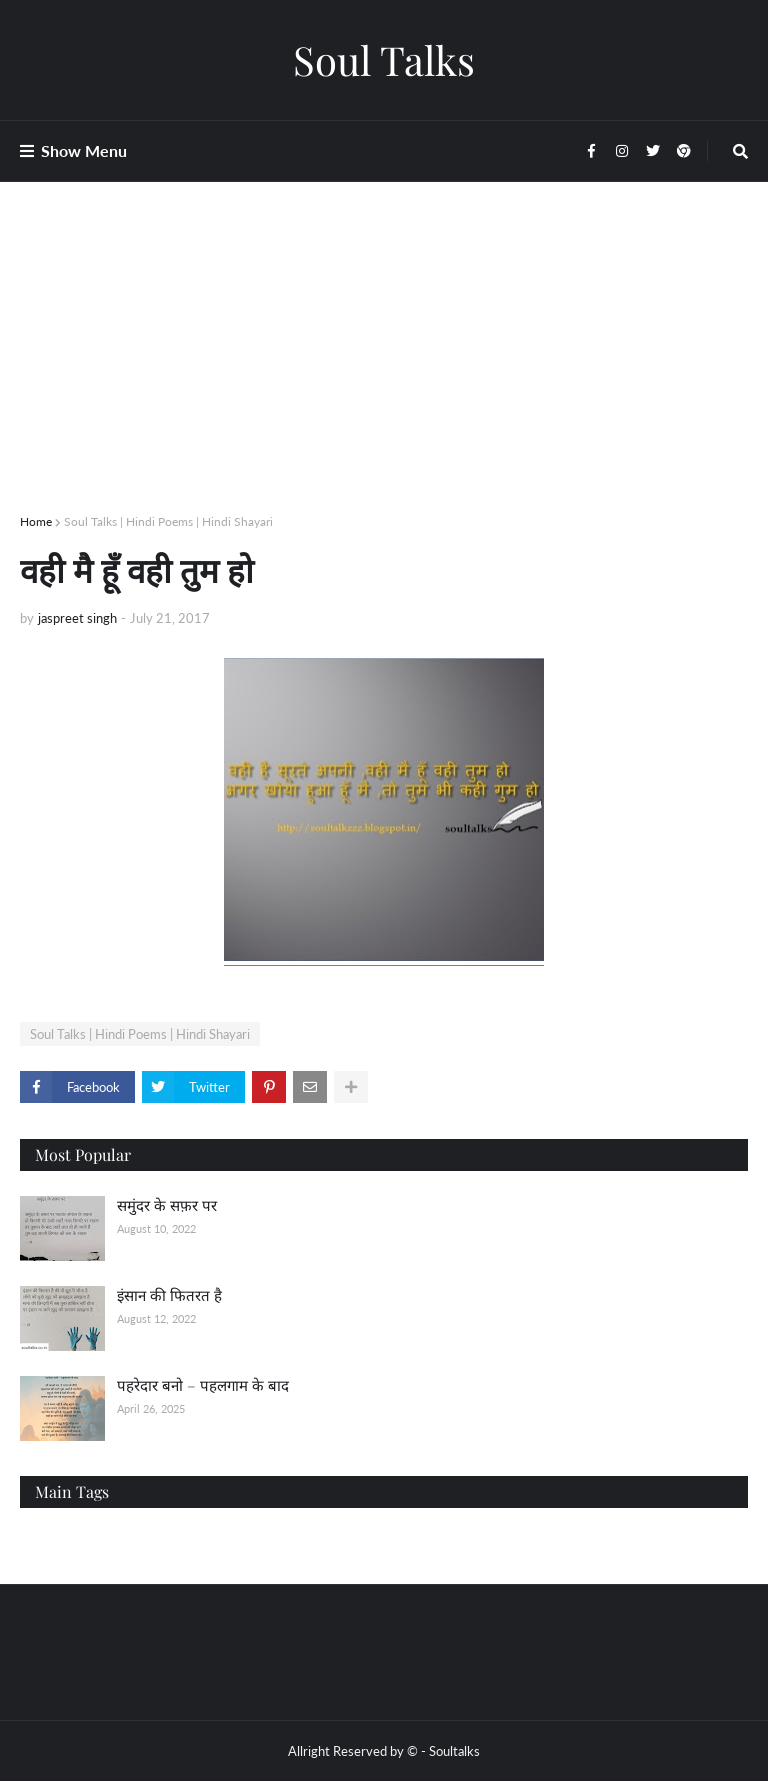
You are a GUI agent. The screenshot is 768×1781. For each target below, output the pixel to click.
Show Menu (84, 150)
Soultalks (454, 1751)
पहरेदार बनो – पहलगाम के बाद (203, 1385)
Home (36, 521)
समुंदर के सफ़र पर (167, 1205)
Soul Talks (384, 59)
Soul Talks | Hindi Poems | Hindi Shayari (168, 521)
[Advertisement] (384, 372)
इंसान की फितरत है (169, 1295)
